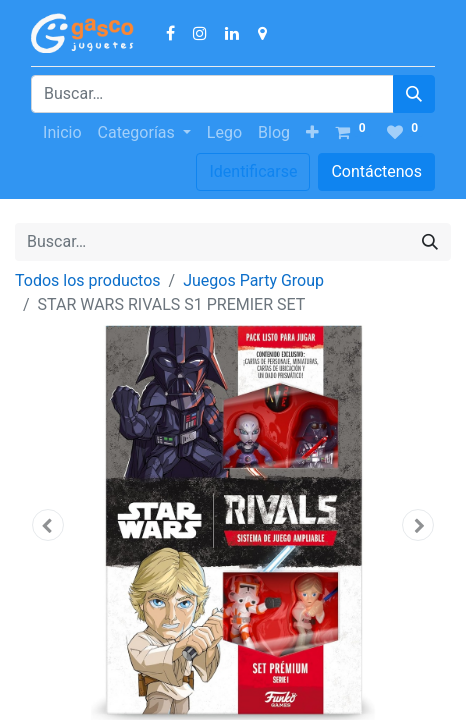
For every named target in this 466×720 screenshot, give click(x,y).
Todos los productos (88, 280)
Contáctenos (376, 171)
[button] (312, 133)
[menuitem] (62, 133)
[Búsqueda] (414, 94)
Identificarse (253, 171)
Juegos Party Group (253, 280)
